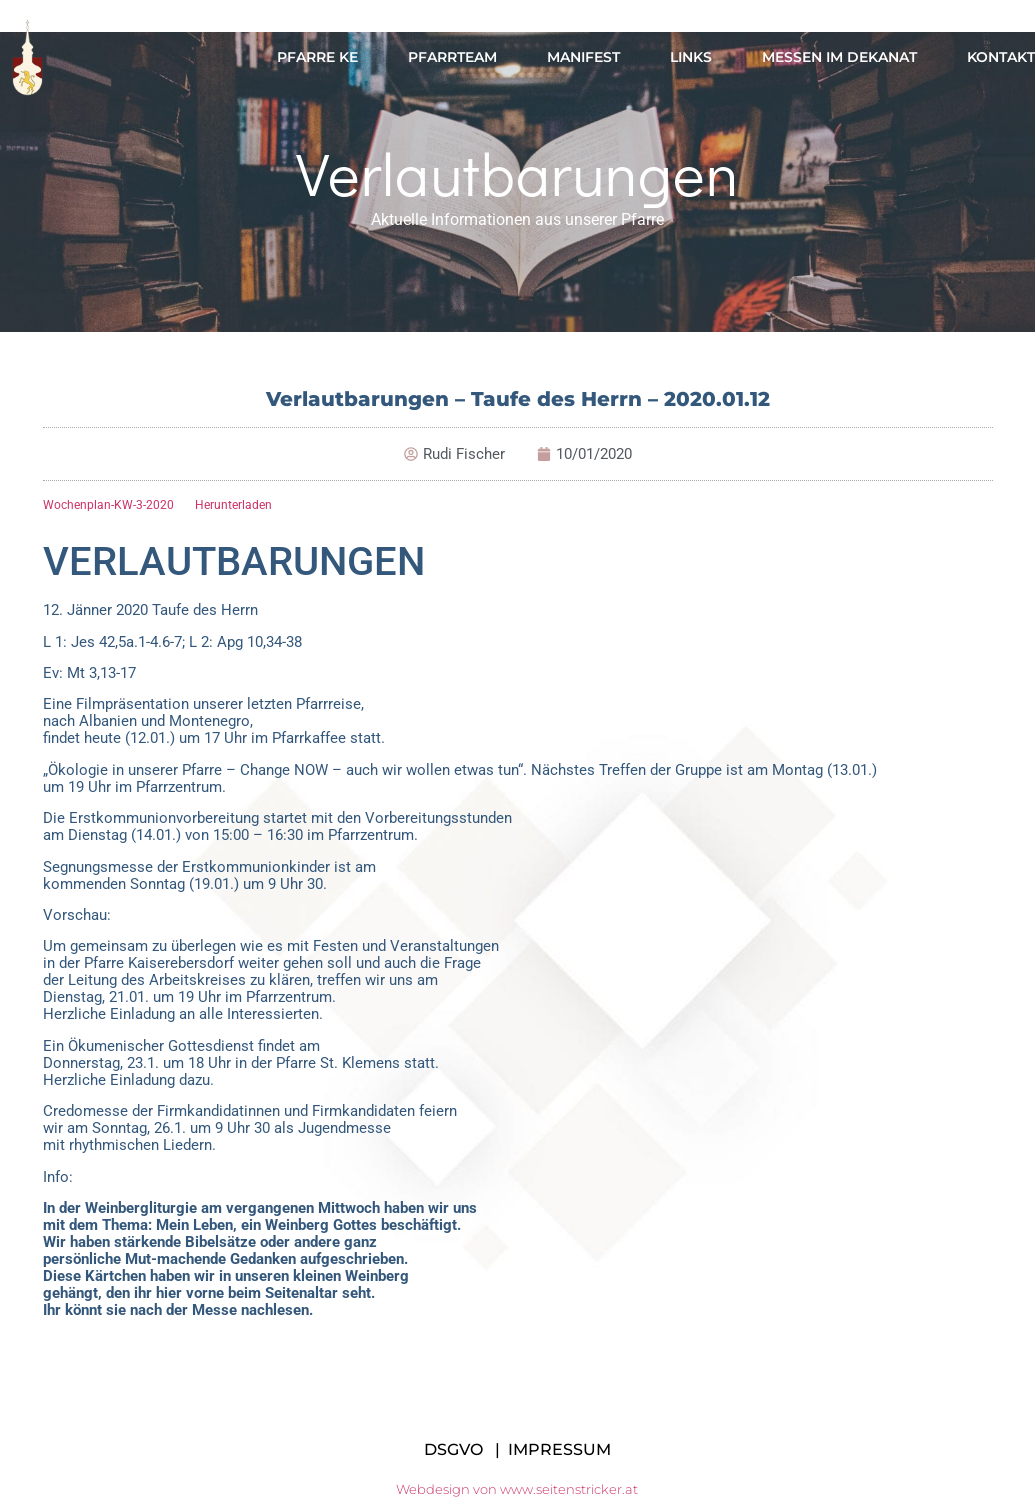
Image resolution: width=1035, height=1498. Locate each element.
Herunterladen (233, 505)
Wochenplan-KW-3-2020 (108, 505)
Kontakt (1001, 57)
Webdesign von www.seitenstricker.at (517, 1489)
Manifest (583, 57)
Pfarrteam (452, 57)
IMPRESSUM (559, 1449)
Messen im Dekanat (839, 57)
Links (691, 57)
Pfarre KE (317, 57)
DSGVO (453, 1449)
